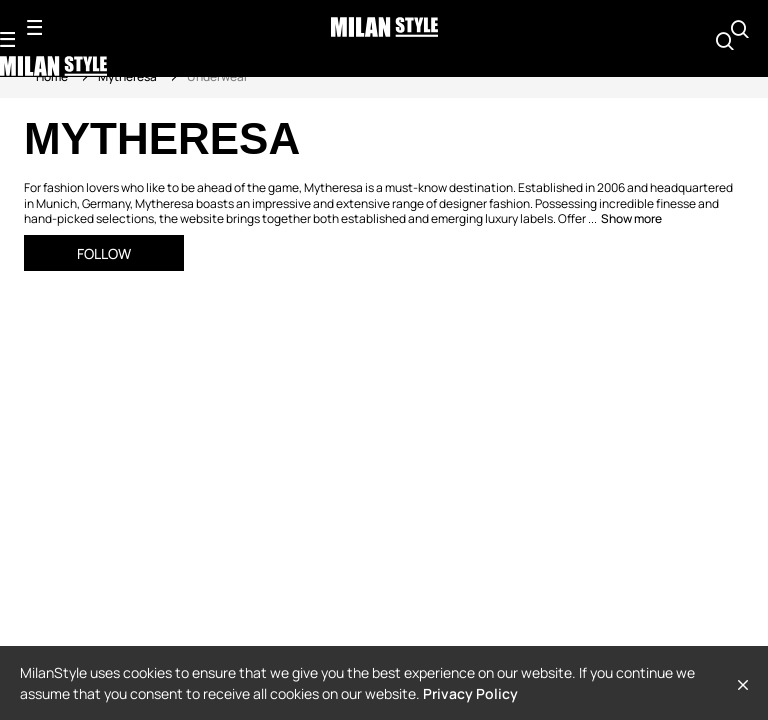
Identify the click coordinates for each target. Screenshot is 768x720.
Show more (631, 218)
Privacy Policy (470, 693)
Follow (104, 253)
